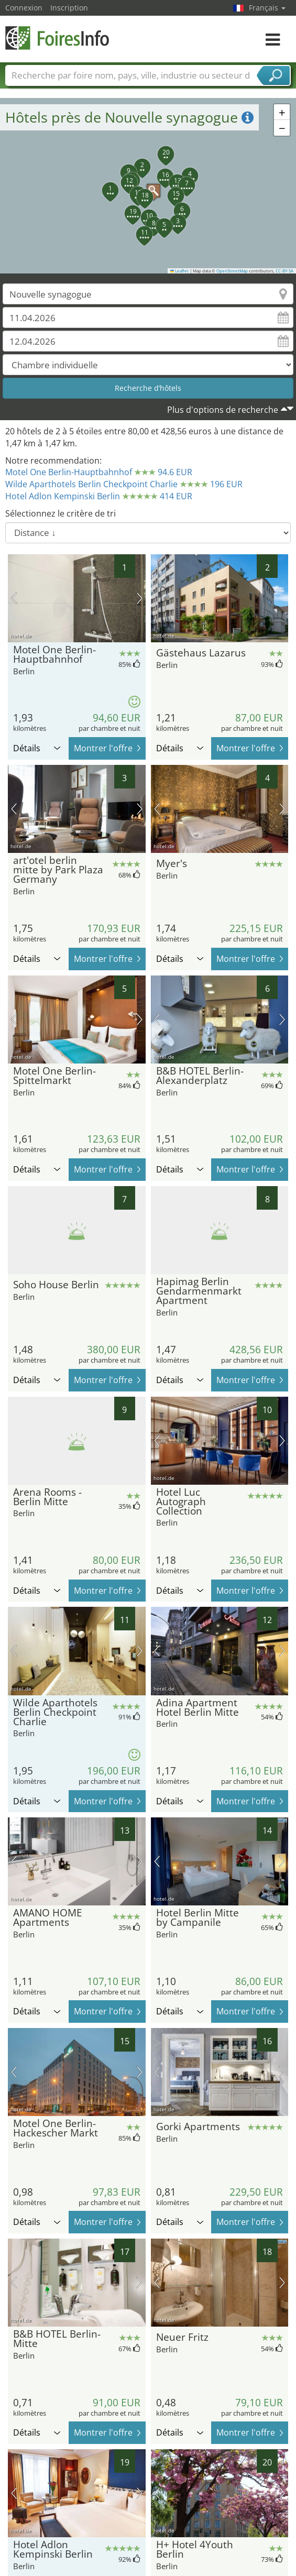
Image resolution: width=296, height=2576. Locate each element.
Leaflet (179, 270)
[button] (148, 185)
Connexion (23, 8)
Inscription (69, 8)
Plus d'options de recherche (222, 409)
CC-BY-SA (284, 270)
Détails (36, 748)
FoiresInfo (57, 38)
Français (267, 8)
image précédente (13, 598)
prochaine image (139, 598)
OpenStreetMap (232, 270)
